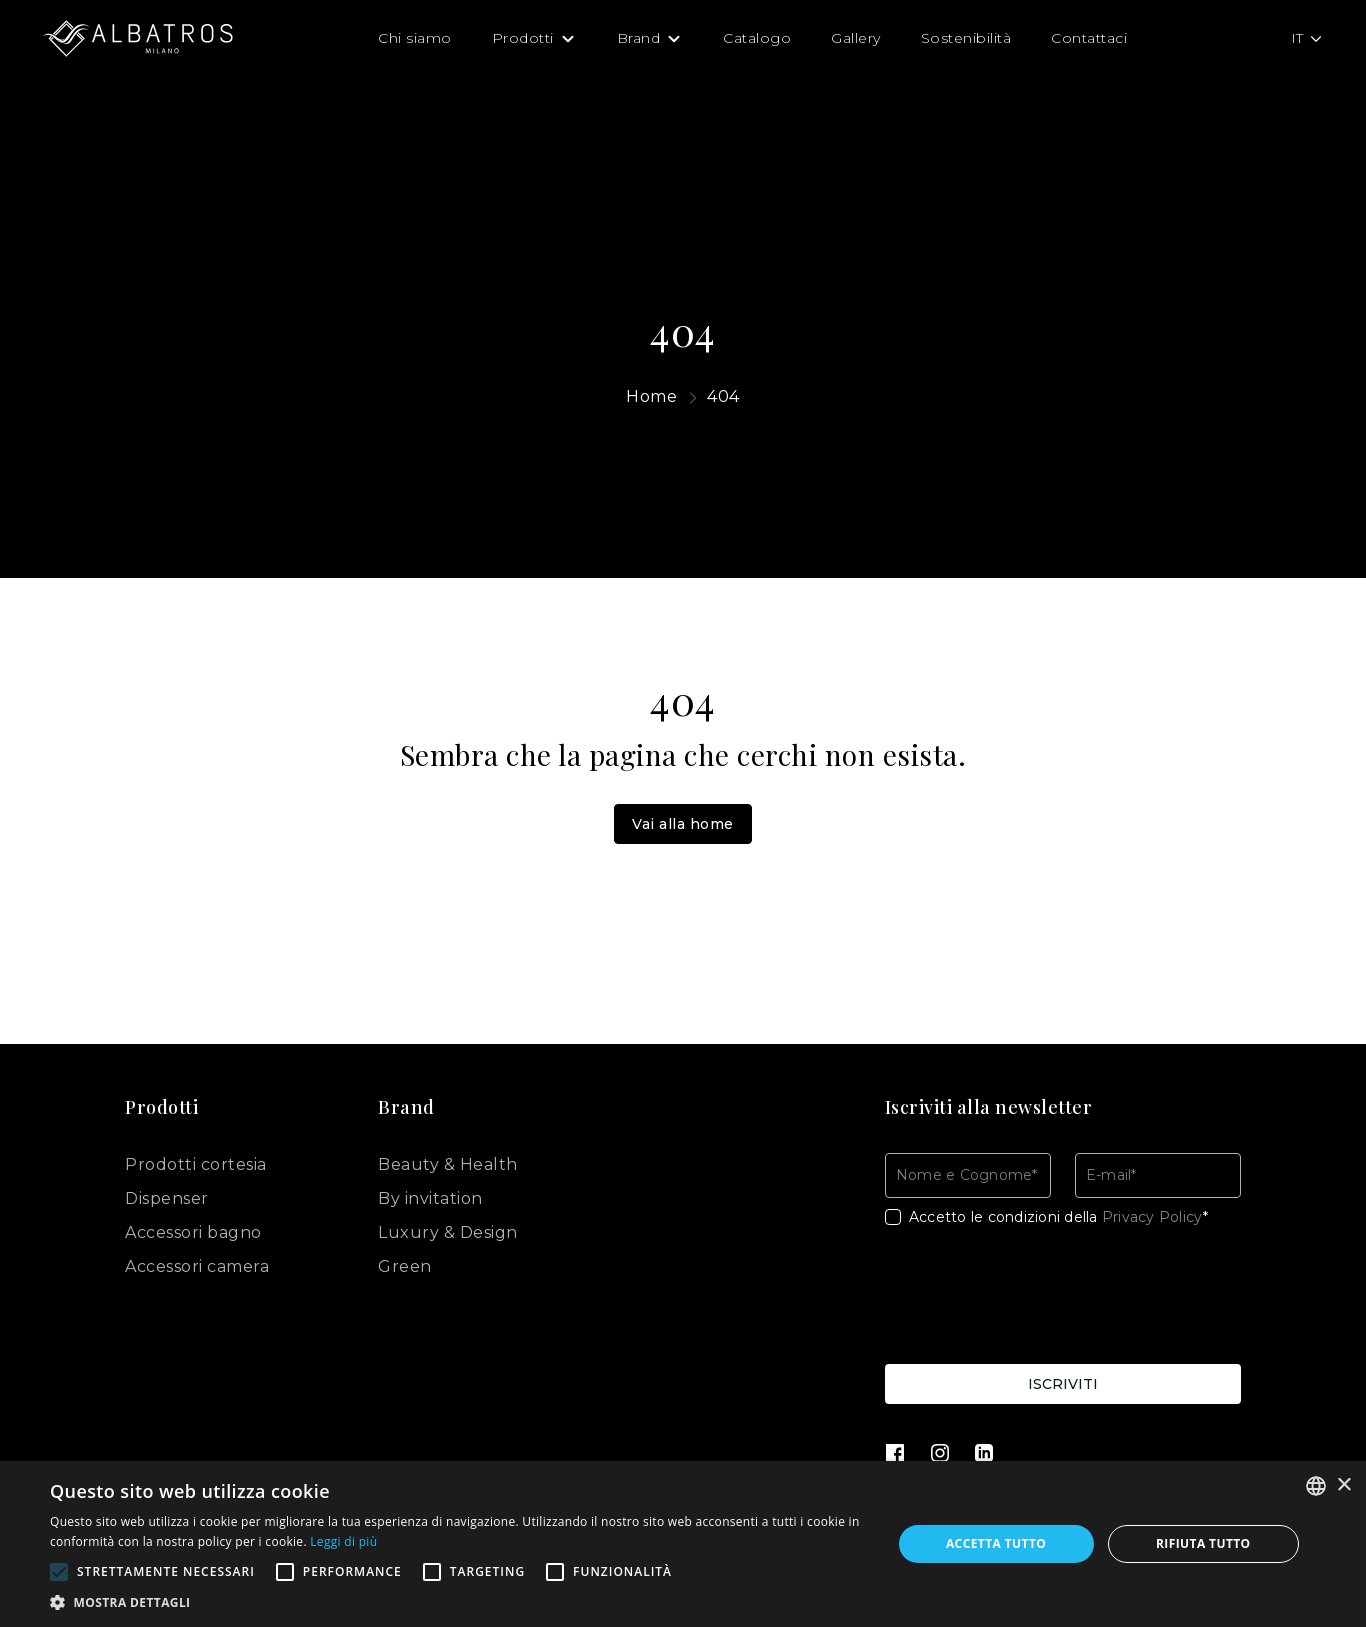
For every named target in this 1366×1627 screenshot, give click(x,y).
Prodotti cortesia (196, 1164)
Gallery (856, 38)
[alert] (683, 1544)
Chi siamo (415, 38)
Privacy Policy (1153, 1217)
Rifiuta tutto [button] (1203, 1543)
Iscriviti (1063, 1384)
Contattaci (1089, 38)
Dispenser (167, 1198)
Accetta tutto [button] (996, 1543)
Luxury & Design (448, 1232)
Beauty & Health (448, 1164)
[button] (458, 1602)
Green (405, 1266)
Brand (639, 38)
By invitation (430, 1198)
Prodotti (523, 38)
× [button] (1343, 1485)
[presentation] (1037, 1299)
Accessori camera (197, 1266)
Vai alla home (683, 824)
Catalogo (757, 38)
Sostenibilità (966, 38)
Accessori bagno (193, 1232)
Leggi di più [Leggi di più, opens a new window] (343, 1541)
